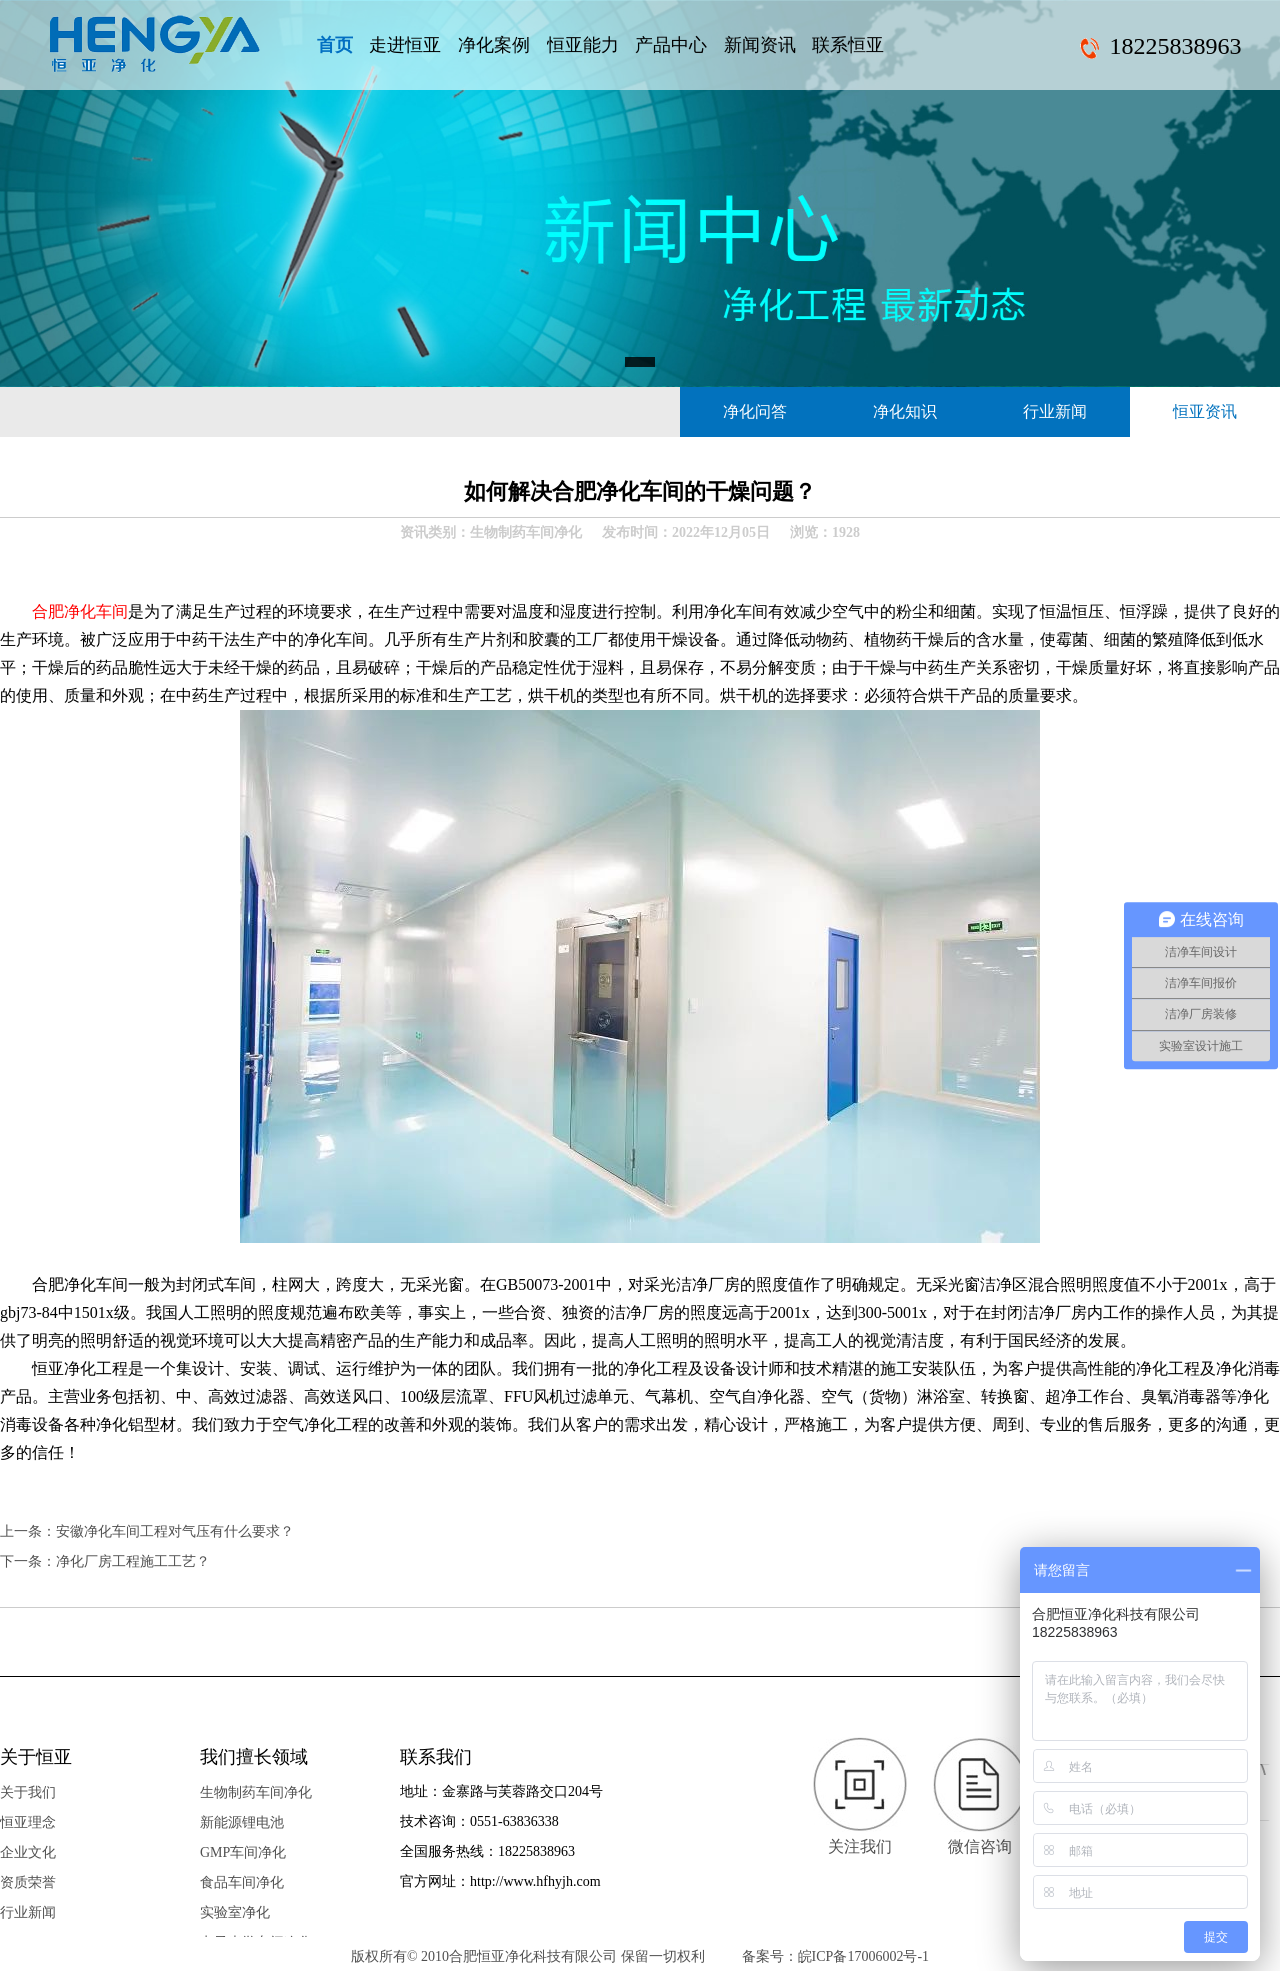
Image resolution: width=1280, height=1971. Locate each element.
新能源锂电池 (242, 1822)
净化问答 (755, 411)
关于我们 (28, 1792)
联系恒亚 (848, 45)
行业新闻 (1055, 411)
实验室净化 (235, 1912)
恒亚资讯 (1205, 411)
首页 (335, 45)
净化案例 (494, 45)
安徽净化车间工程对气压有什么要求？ (175, 1531)
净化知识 (905, 411)
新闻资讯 (760, 45)
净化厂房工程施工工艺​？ (133, 1561)
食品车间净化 (242, 1882)
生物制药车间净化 (256, 1792)
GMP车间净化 (243, 1852)
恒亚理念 (28, 1822)
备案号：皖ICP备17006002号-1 (835, 1956)
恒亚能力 (583, 45)
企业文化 (28, 1852)
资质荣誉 (28, 1882)
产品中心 (671, 45)
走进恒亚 (405, 45)
